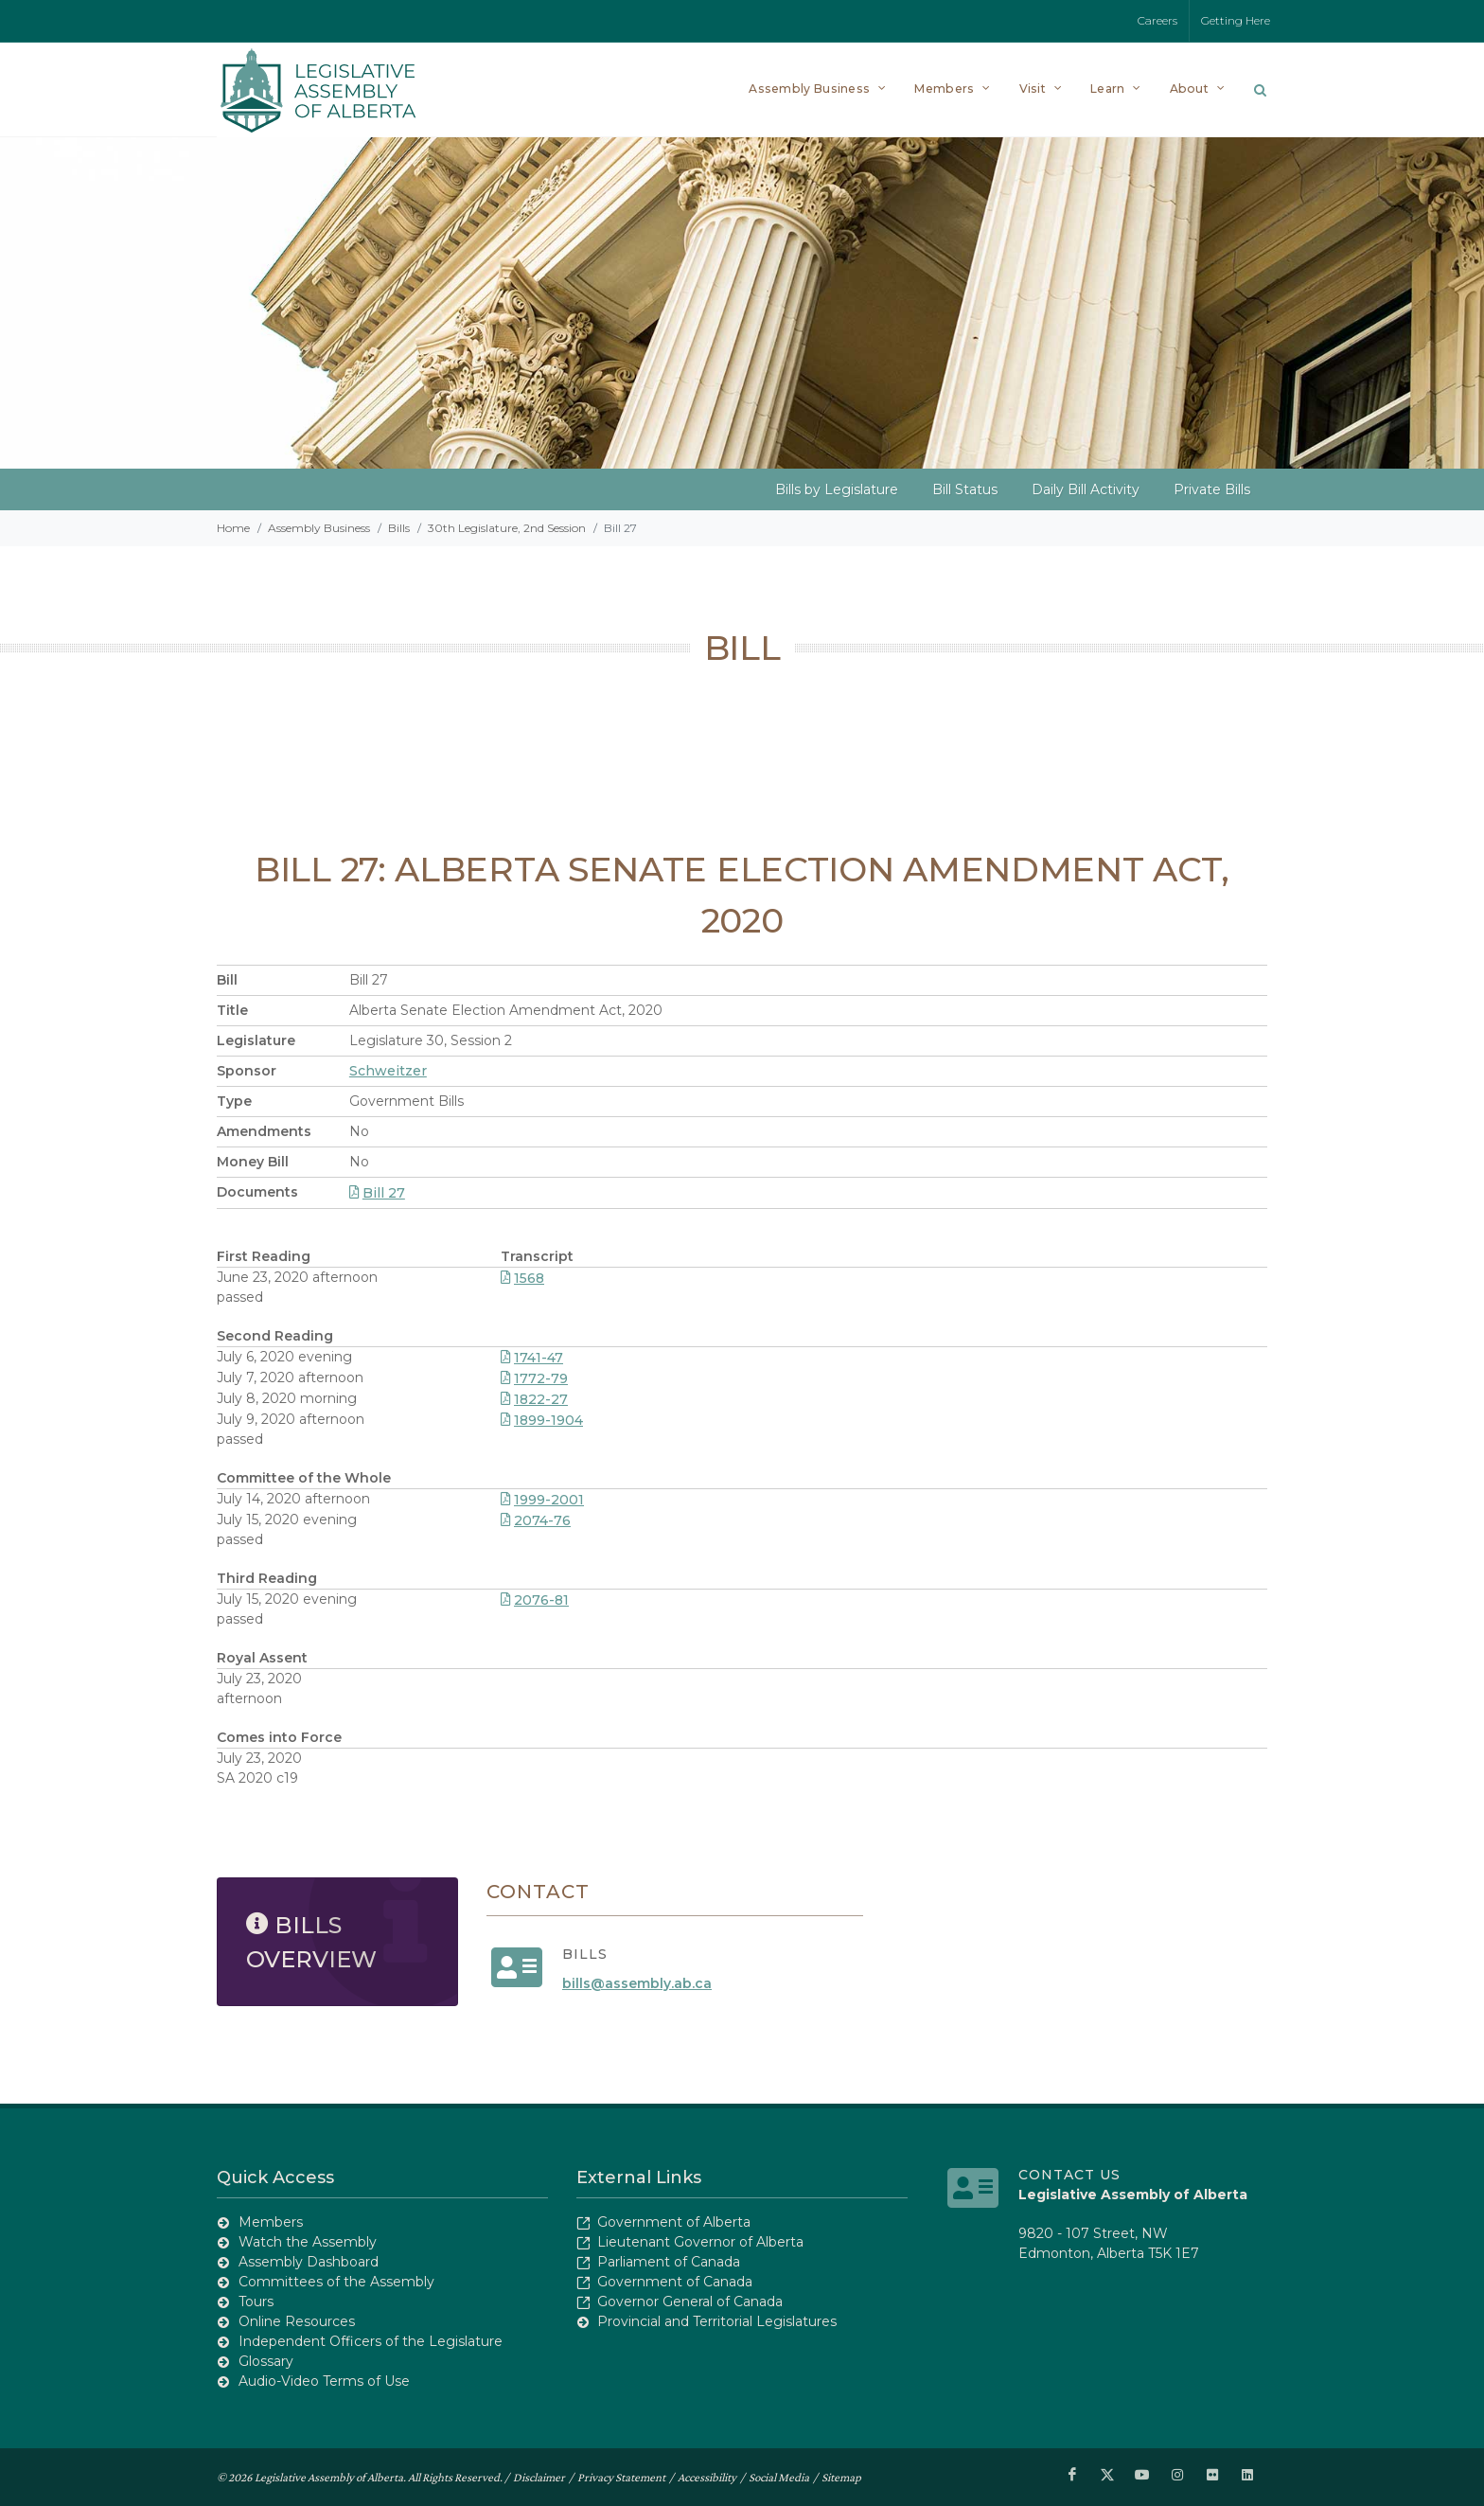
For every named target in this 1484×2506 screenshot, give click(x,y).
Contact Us (1069, 2174)
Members (270, 2222)
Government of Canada (674, 2281)
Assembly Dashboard (308, 2261)
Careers (1157, 20)
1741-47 (532, 1357)
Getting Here (1235, 20)
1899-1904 (542, 1420)
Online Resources (296, 2321)
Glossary (265, 2361)
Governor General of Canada (690, 2301)
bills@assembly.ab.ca (637, 1983)
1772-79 (534, 1378)
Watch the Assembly (307, 2241)
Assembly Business (319, 528)
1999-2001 (542, 1499)
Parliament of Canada (668, 2261)
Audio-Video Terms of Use (324, 2381)
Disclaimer (539, 2476)
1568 (522, 1278)
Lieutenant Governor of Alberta (700, 2241)
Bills (399, 528)
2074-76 (536, 1520)
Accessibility (707, 2476)
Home (233, 528)
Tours (256, 2301)
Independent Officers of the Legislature (370, 2341)
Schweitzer (388, 1070)
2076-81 (535, 1599)
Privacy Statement (621, 2476)
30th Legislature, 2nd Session (507, 528)
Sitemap (841, 2476)
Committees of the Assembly (336, 2281)
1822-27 (534, 1399)
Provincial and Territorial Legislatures (717, 2321)
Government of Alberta (674, 2222)
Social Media (779, 2476)
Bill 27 (377, 1192)
